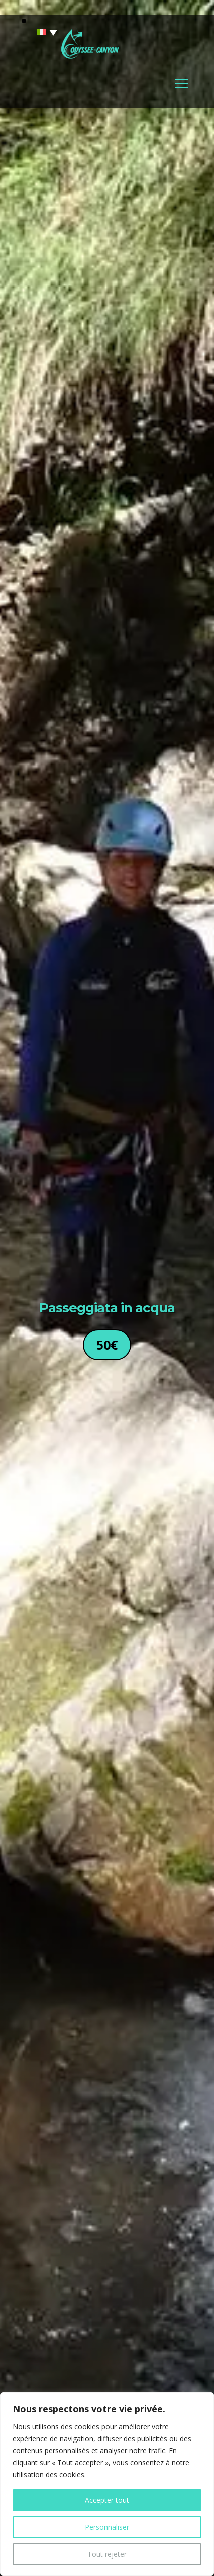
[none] (41, 32)
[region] (107, 2484)
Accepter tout (107, 2500)
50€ (107, 1344)
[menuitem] (41, 32)
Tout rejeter (107, 2554)
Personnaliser (107, 2527)
